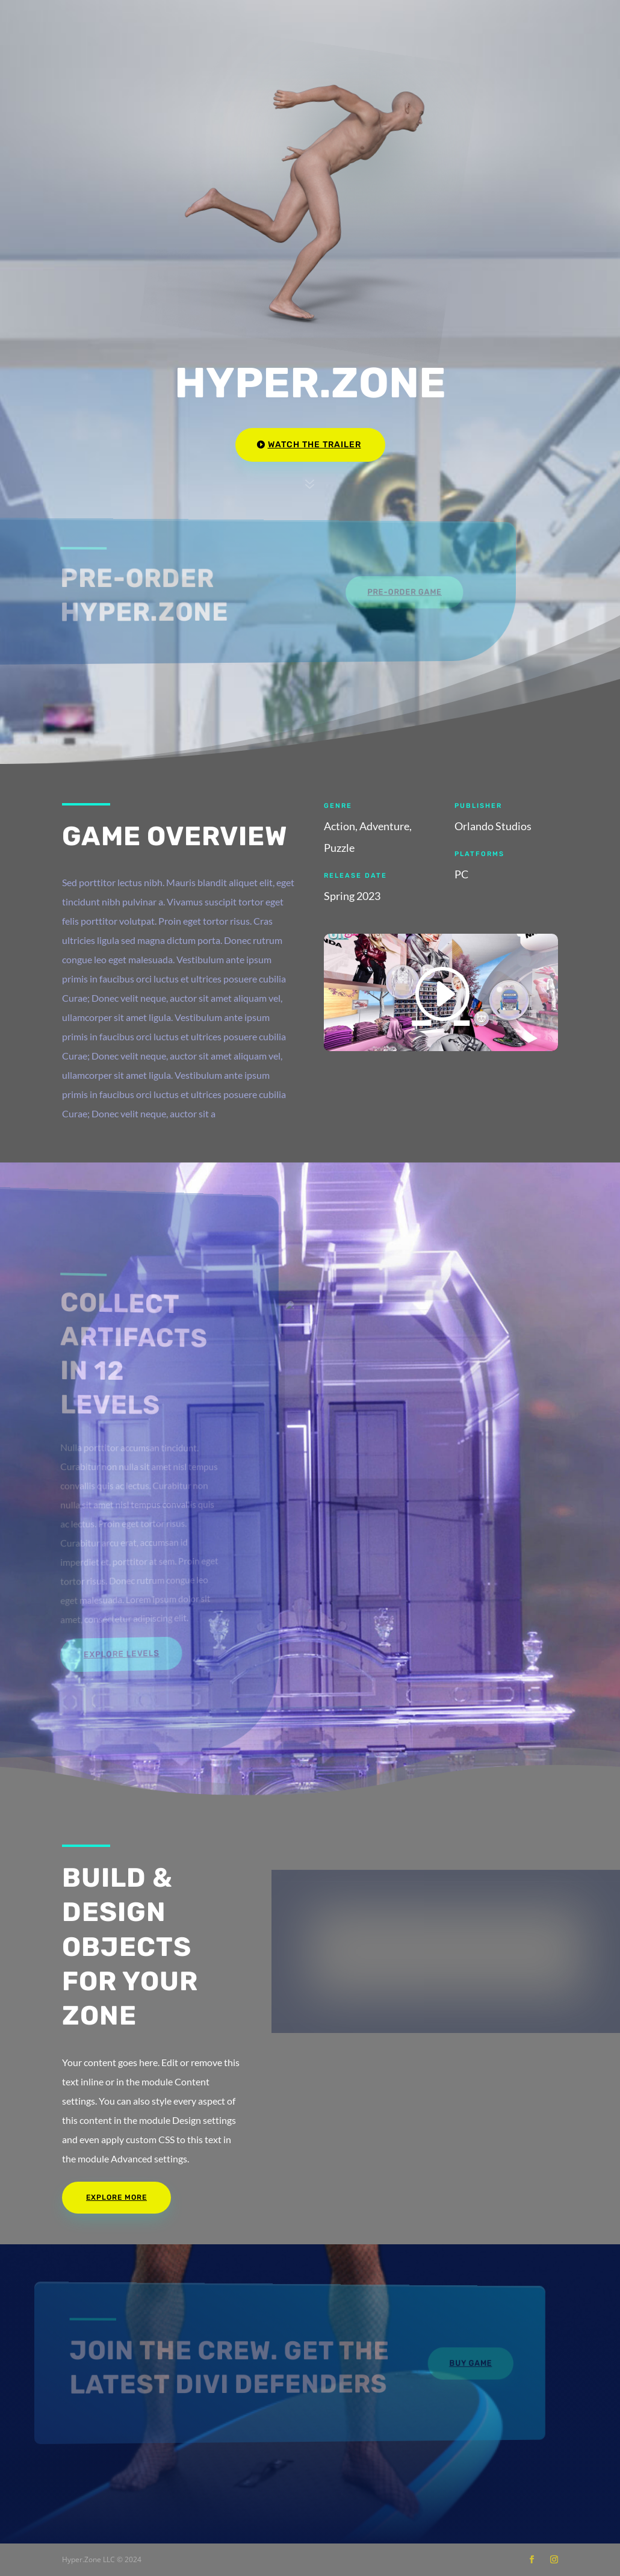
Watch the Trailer (314, 444)
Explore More (116, 2197)
